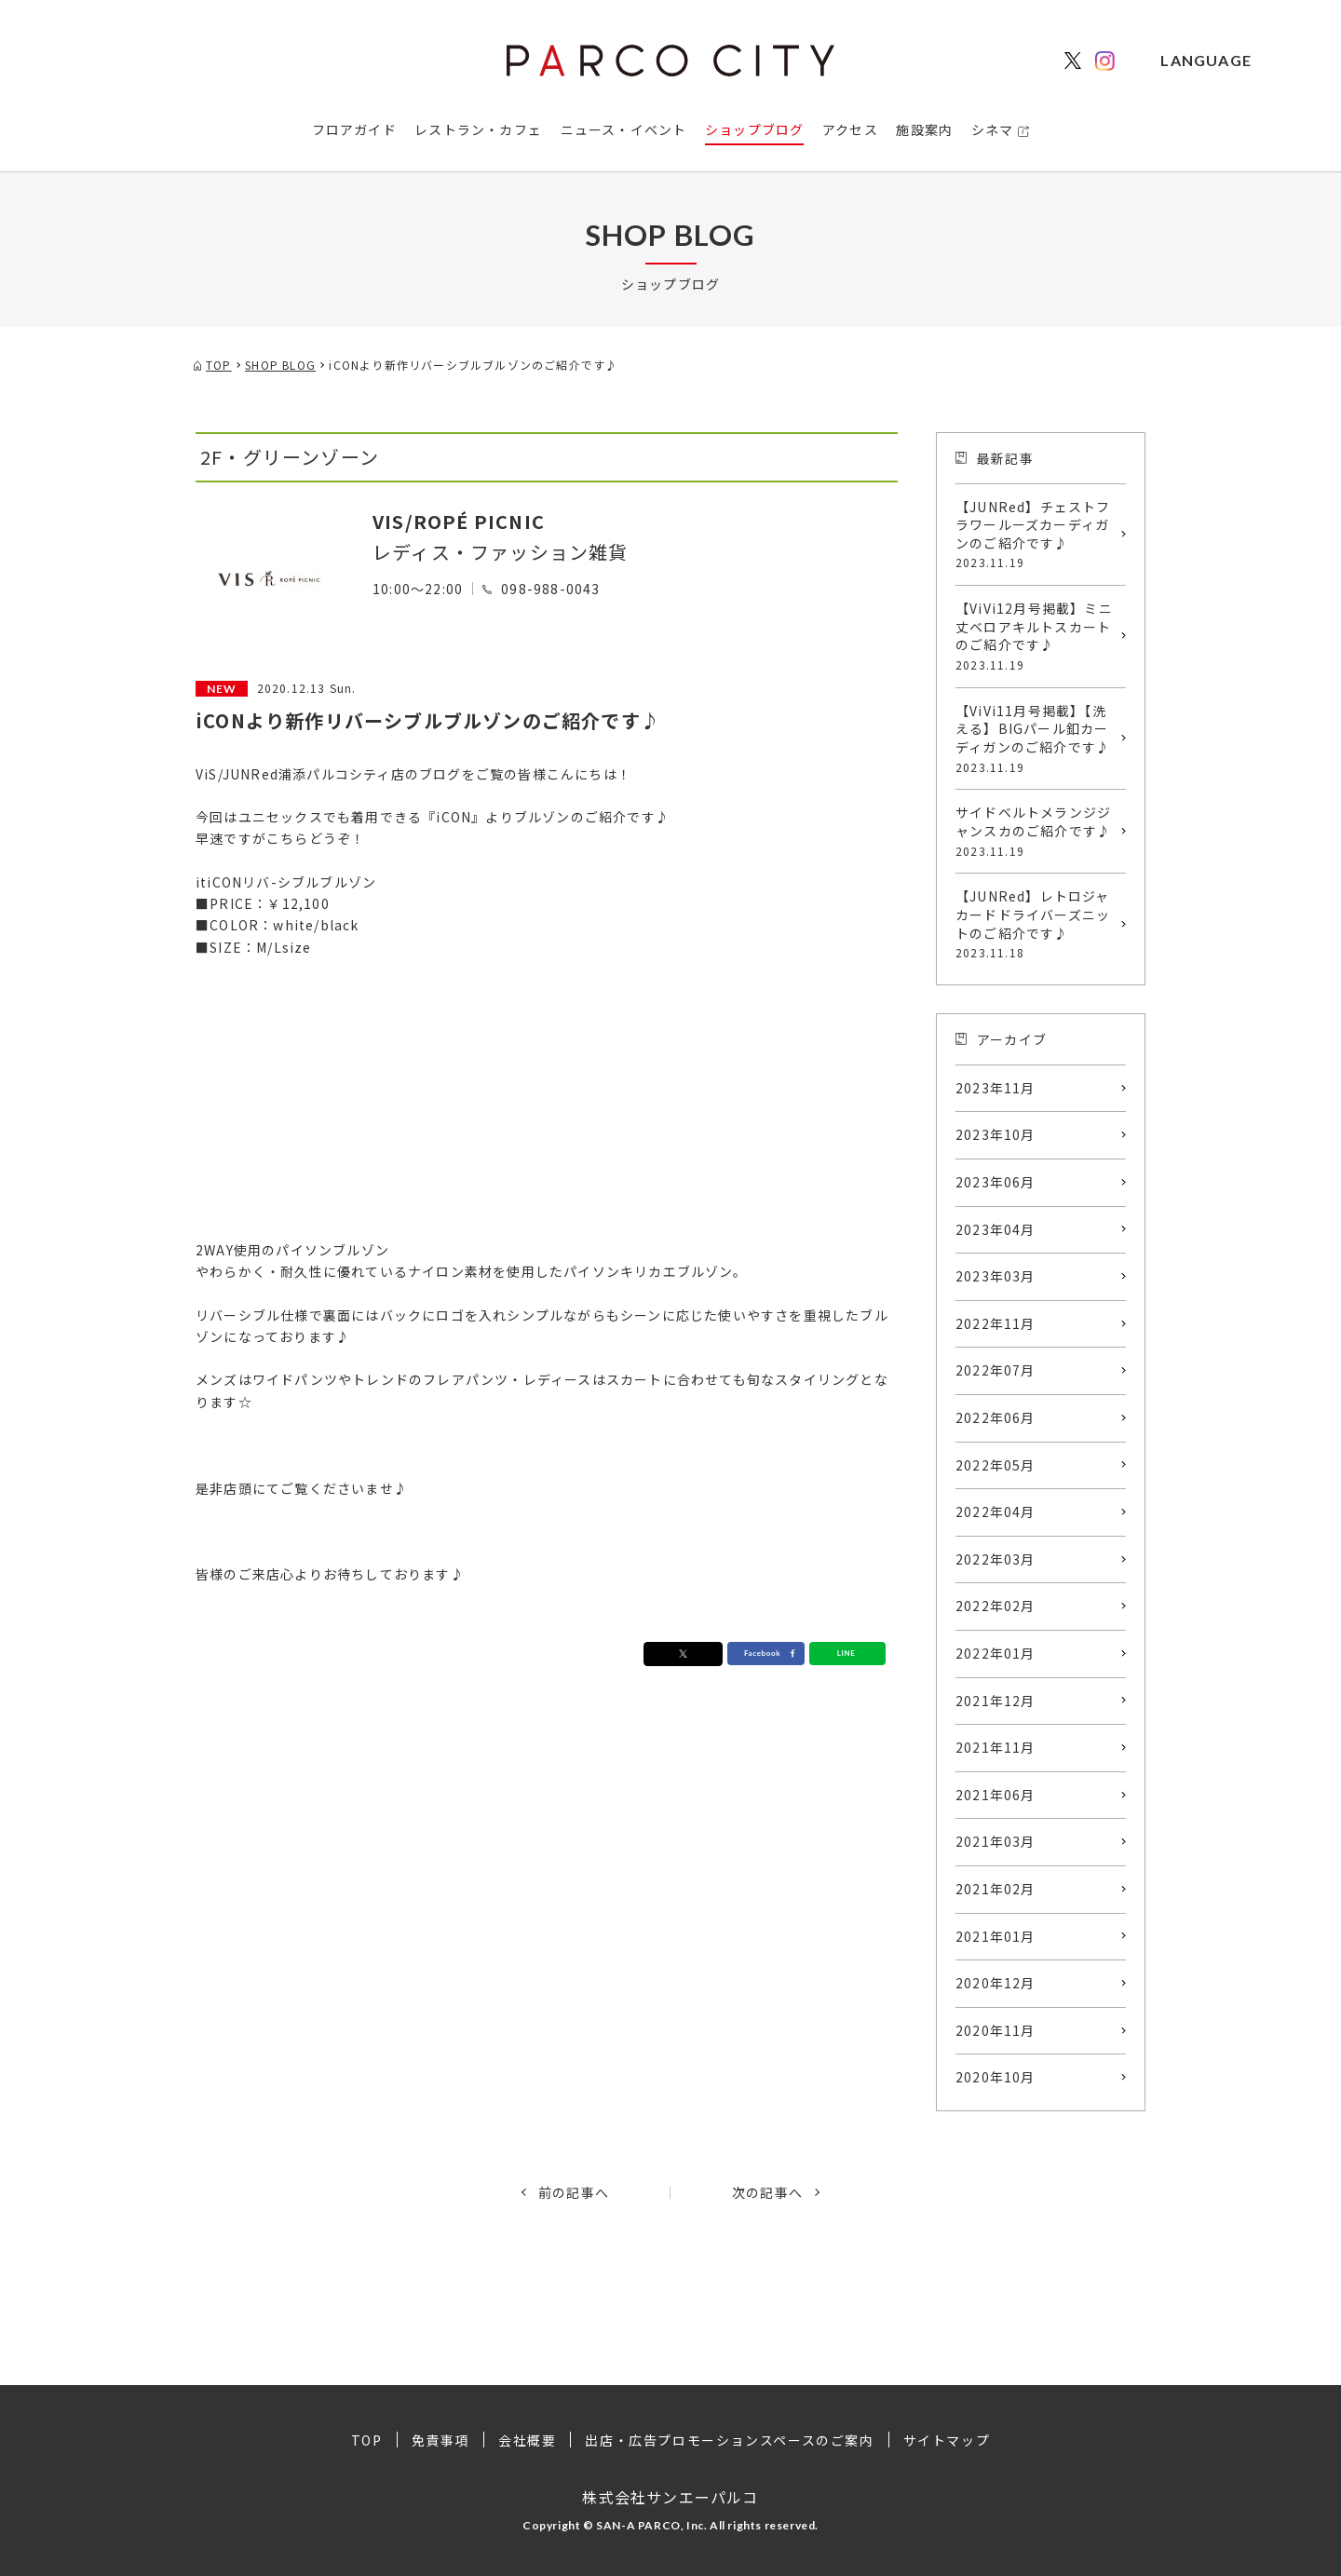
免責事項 (440, 2440)
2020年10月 (995, 2077)
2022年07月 (995, 1370)
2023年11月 (995, 1087)
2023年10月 (995, 1134)
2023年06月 (995, 1182)
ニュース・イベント (624, 129)
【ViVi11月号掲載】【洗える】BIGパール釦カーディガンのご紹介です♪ (1036, 738)
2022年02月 (995, 1605)
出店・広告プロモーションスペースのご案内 (729, 2440)
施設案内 (924, 129)
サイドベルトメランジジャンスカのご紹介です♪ (1036, 831)
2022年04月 (995, 1511)
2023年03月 (995, 1276)
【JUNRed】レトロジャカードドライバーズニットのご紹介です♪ (1036, 924)
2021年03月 (995, 1841)
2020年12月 (995, 1982)
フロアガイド (354, 129)
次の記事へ (767, 2192)
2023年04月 (995, 1229)
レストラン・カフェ (478, 129)
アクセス (850, 129)
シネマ (992, 129)
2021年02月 (995, 1888)
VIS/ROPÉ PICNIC (459, 521)
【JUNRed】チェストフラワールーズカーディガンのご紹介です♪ (1036, 534)
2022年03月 (995, 1559)
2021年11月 (995, 1747)
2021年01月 (995, 1936)
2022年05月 (995, 1465)
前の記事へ (573, 2192)
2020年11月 (995, 2030)
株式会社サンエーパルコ (670, 2496)
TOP (367, 2440)
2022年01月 (995, 1653)
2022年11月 (995, 1323)
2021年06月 (995, 1794)
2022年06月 (995, 1417)
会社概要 (527, 2440)
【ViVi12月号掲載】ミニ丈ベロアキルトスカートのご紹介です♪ (1036, 636)
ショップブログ (754, 129)
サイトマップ (947, 2440)
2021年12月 (995, 1700)
